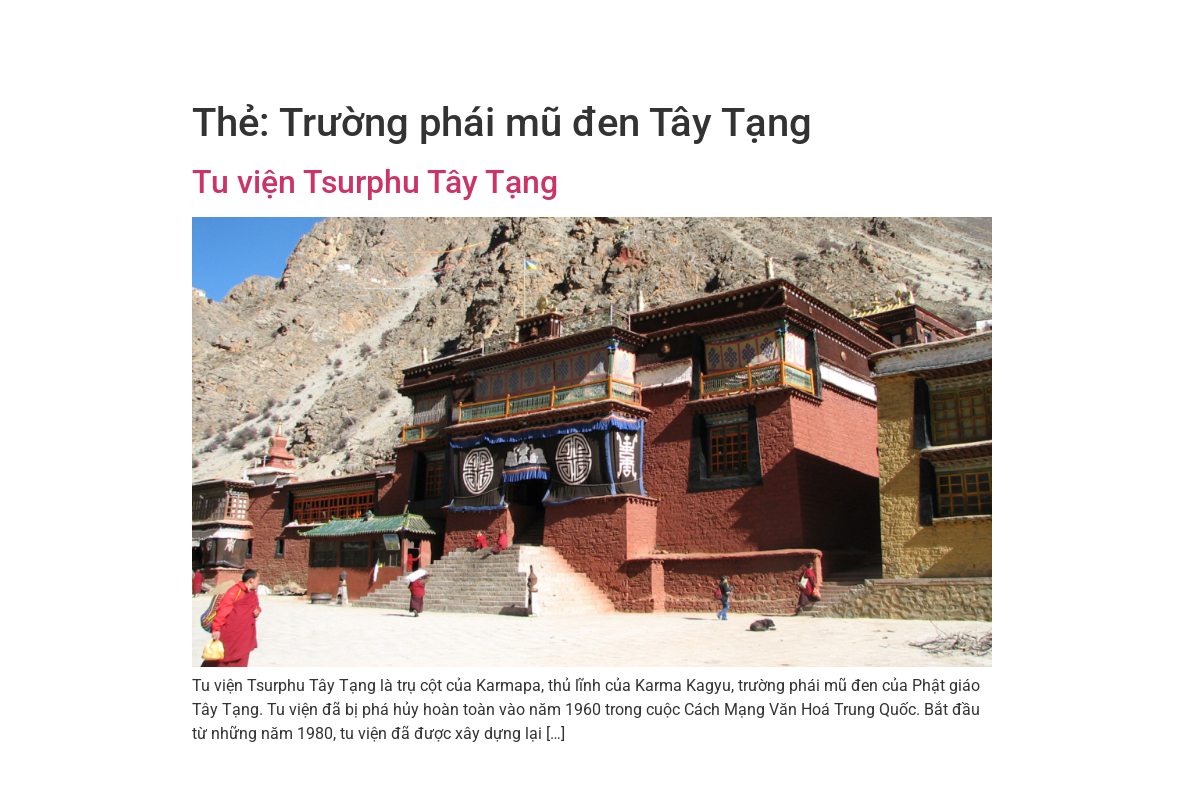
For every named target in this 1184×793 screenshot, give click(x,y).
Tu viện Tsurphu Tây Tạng (375, 182)
